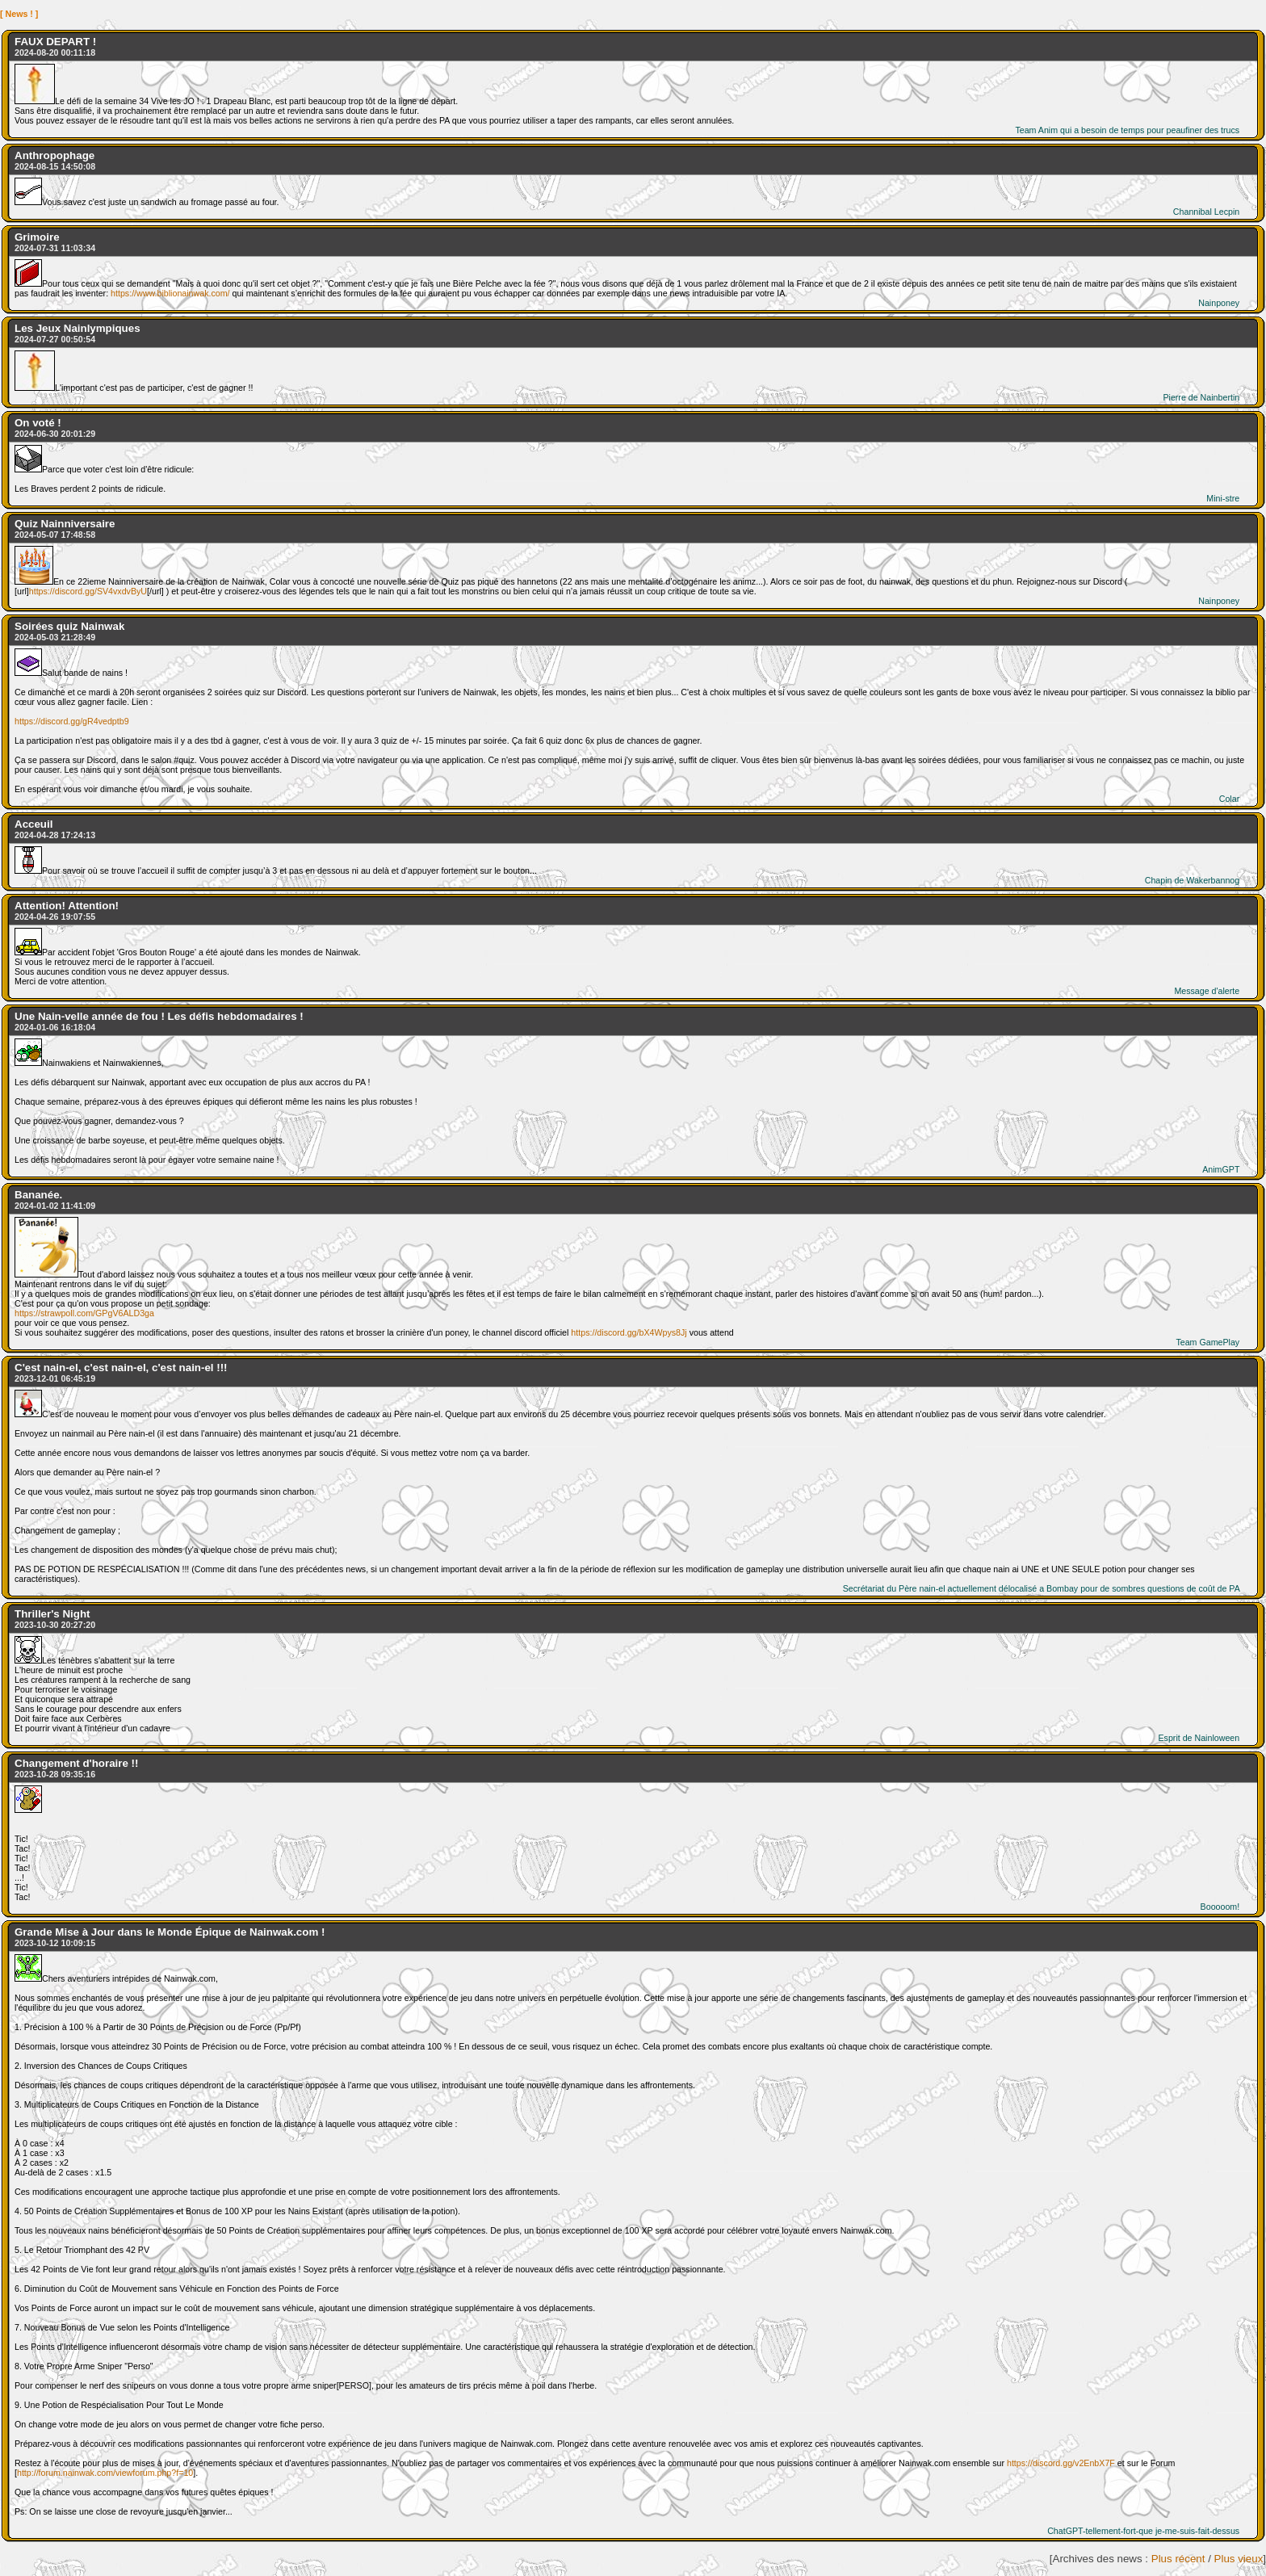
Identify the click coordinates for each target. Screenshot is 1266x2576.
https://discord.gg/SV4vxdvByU (88, 591)
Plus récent (1178, 2559)
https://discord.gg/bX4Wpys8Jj (628, 1332)
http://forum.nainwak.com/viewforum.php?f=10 (105, 2472)
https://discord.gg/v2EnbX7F (1061, 2463)
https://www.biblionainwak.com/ (170, 293)
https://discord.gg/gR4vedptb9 (72, 721)
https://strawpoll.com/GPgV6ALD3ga (84, 1313)
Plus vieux (1239, 2559)
